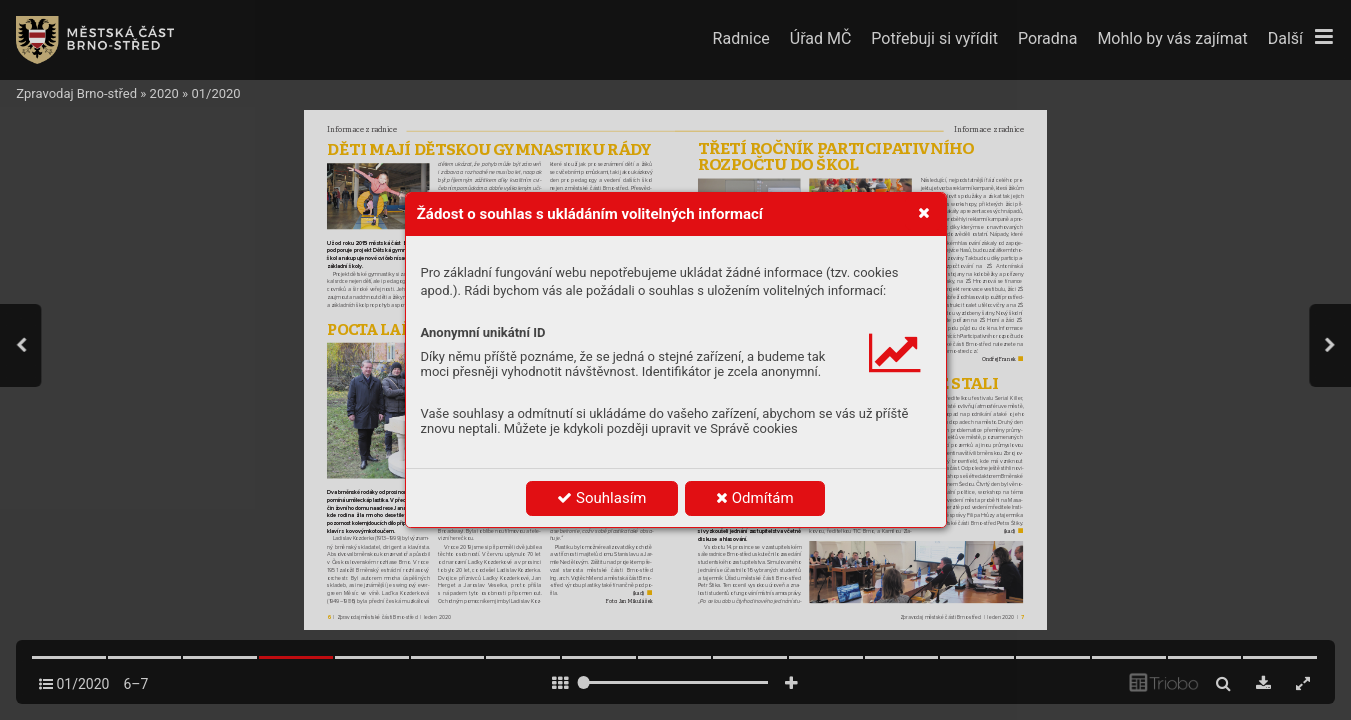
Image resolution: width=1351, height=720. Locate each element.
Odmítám (755, 498)
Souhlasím (601, 498)
